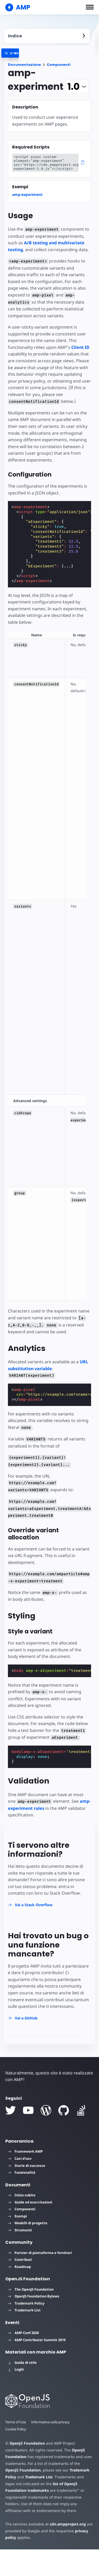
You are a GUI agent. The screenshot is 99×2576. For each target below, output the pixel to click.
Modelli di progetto (27, 2249)
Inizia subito (21, 2221)
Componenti (58, 64)
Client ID (79, 347)
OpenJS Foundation (27, 2469)
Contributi (20, 2286)
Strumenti (20, 2256)
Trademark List (24, 2337)
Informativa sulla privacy (51, 2448)
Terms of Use (15, 2448)
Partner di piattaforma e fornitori (40, 2279)
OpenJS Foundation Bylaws (33, 2323)
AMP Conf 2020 (23, 2359)
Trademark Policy (26, 2329)
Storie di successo (26, 2192)
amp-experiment (27, 194)
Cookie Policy (15, 2455)
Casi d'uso (19, 2185)
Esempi (17, 2242)
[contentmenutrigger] (47, 36)
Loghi (16, 2396)
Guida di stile (22, 2389)
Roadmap (19, 2293)
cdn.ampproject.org (66, 2550)
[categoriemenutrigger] (34, 53)
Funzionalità (21, 2199)
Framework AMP (25, 2178)
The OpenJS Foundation (31, 2316)
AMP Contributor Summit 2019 (36, 2366)
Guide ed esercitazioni (30, 2228)
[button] (90, 7)
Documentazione (24, 64)
